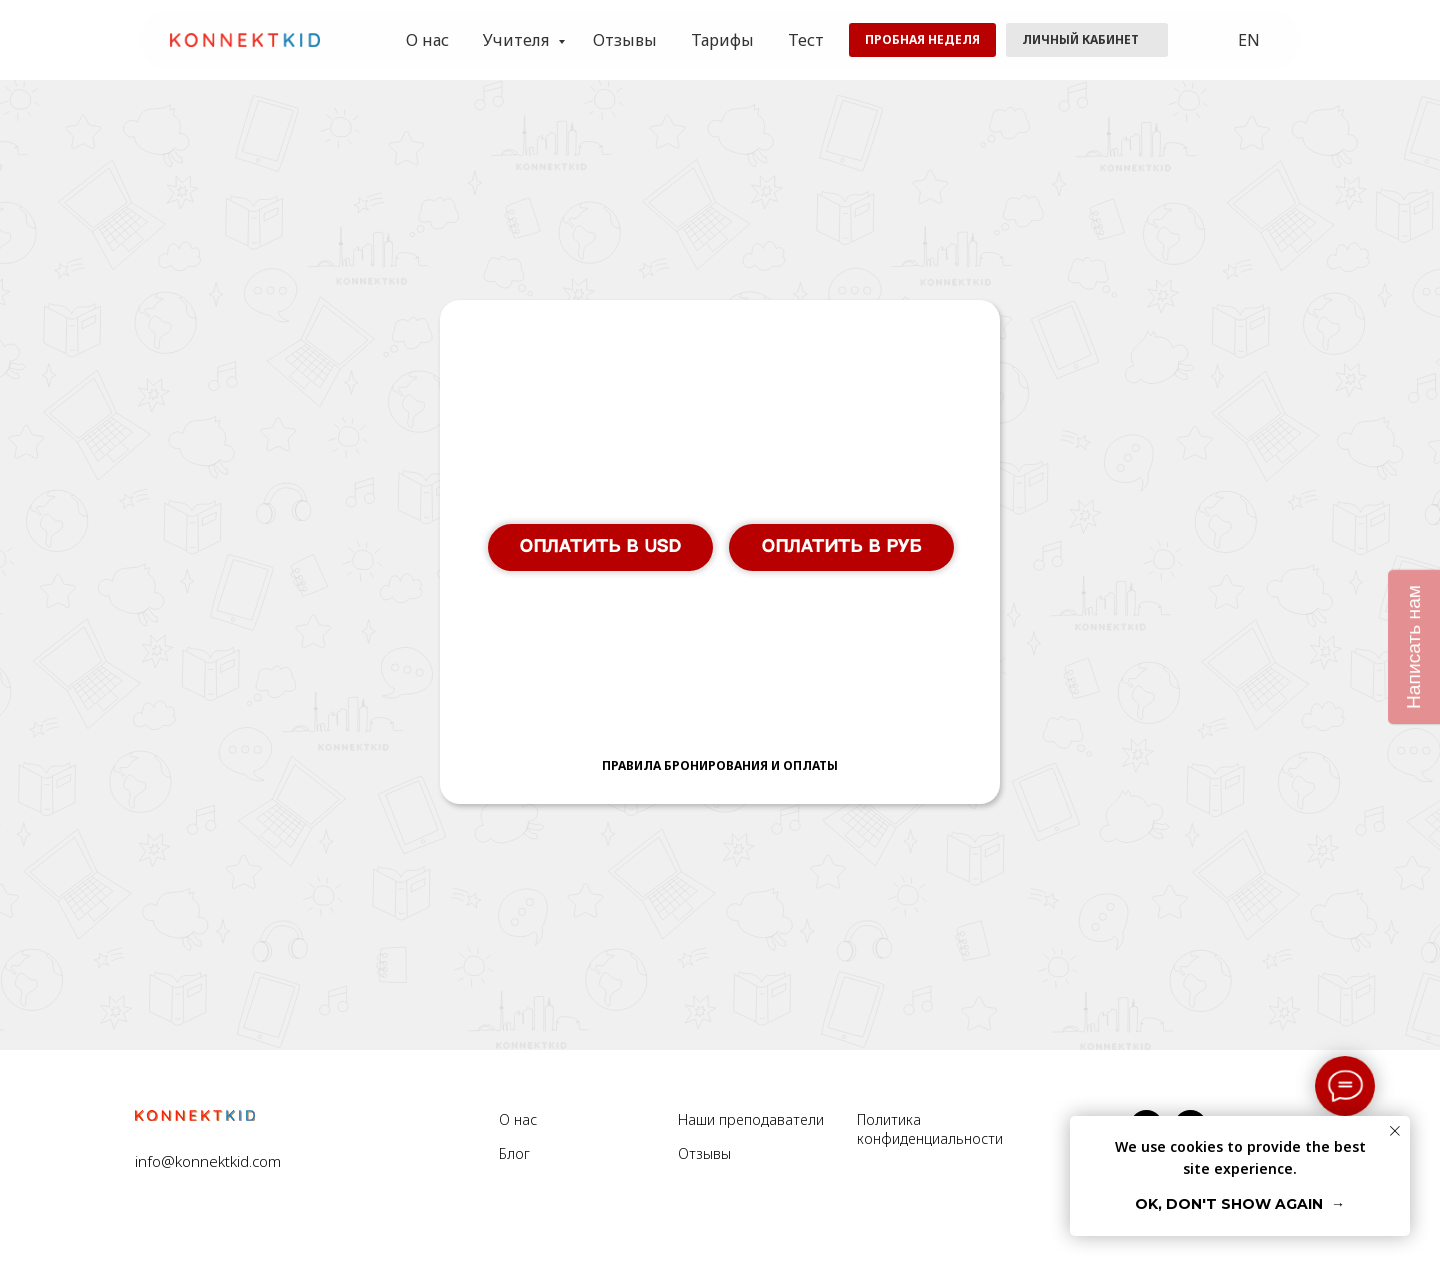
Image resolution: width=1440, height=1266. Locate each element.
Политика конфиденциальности (930, 1129)
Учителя (518, 40)
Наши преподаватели (751, 1119)
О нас (427, 40)
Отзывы (625, 40)
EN (1249, 40)
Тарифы (722, 40)
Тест (806, 40)
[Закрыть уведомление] (1395, 1131)
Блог (514, 1153)
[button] (922, 40)
